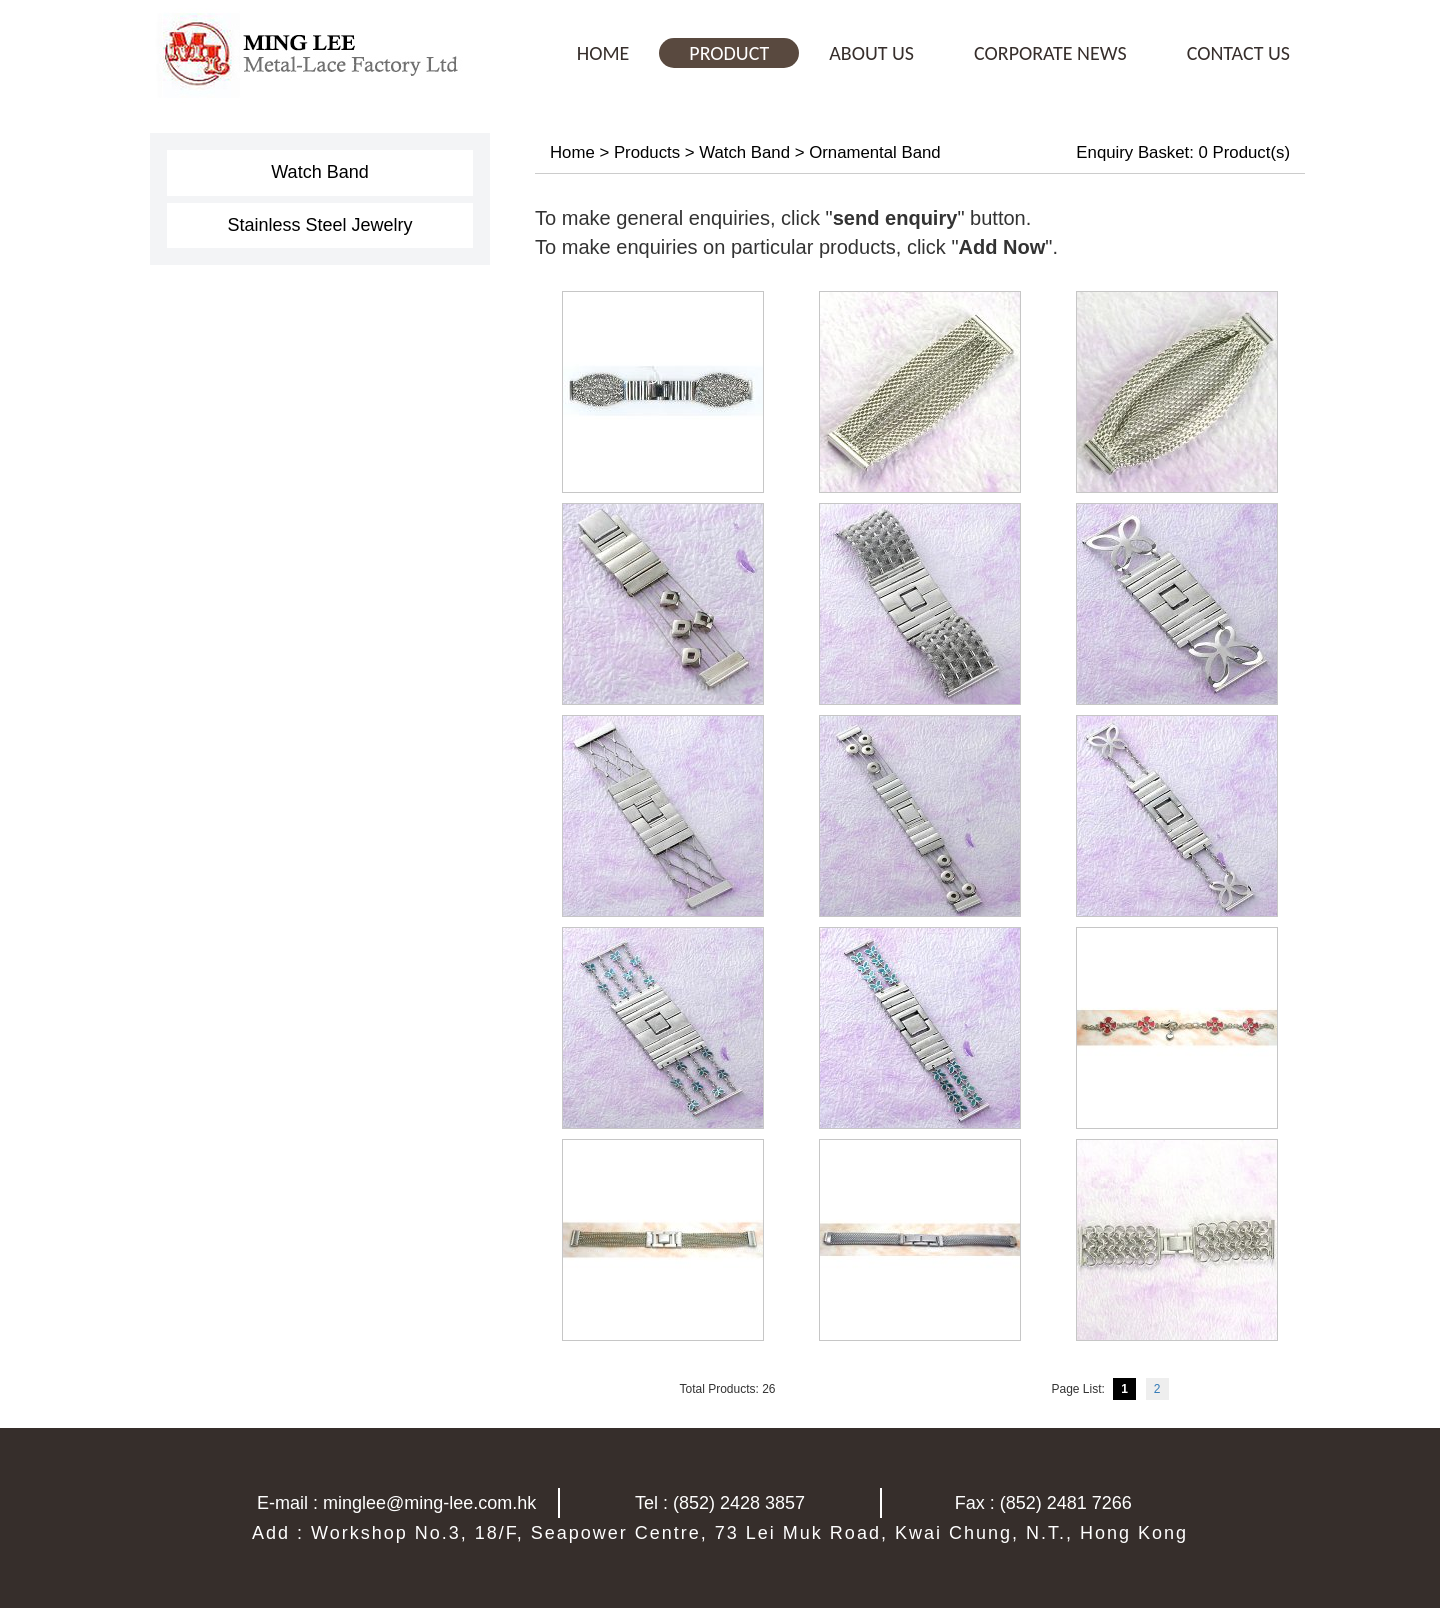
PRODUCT (729, 53)
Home (572, 152)
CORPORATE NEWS (1050, 53)
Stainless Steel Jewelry (319, 225)
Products (647, 152)
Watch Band (319, 172)
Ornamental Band (875, 152)
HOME (603, 53)
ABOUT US (871, 53)
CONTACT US (1238, 53)
